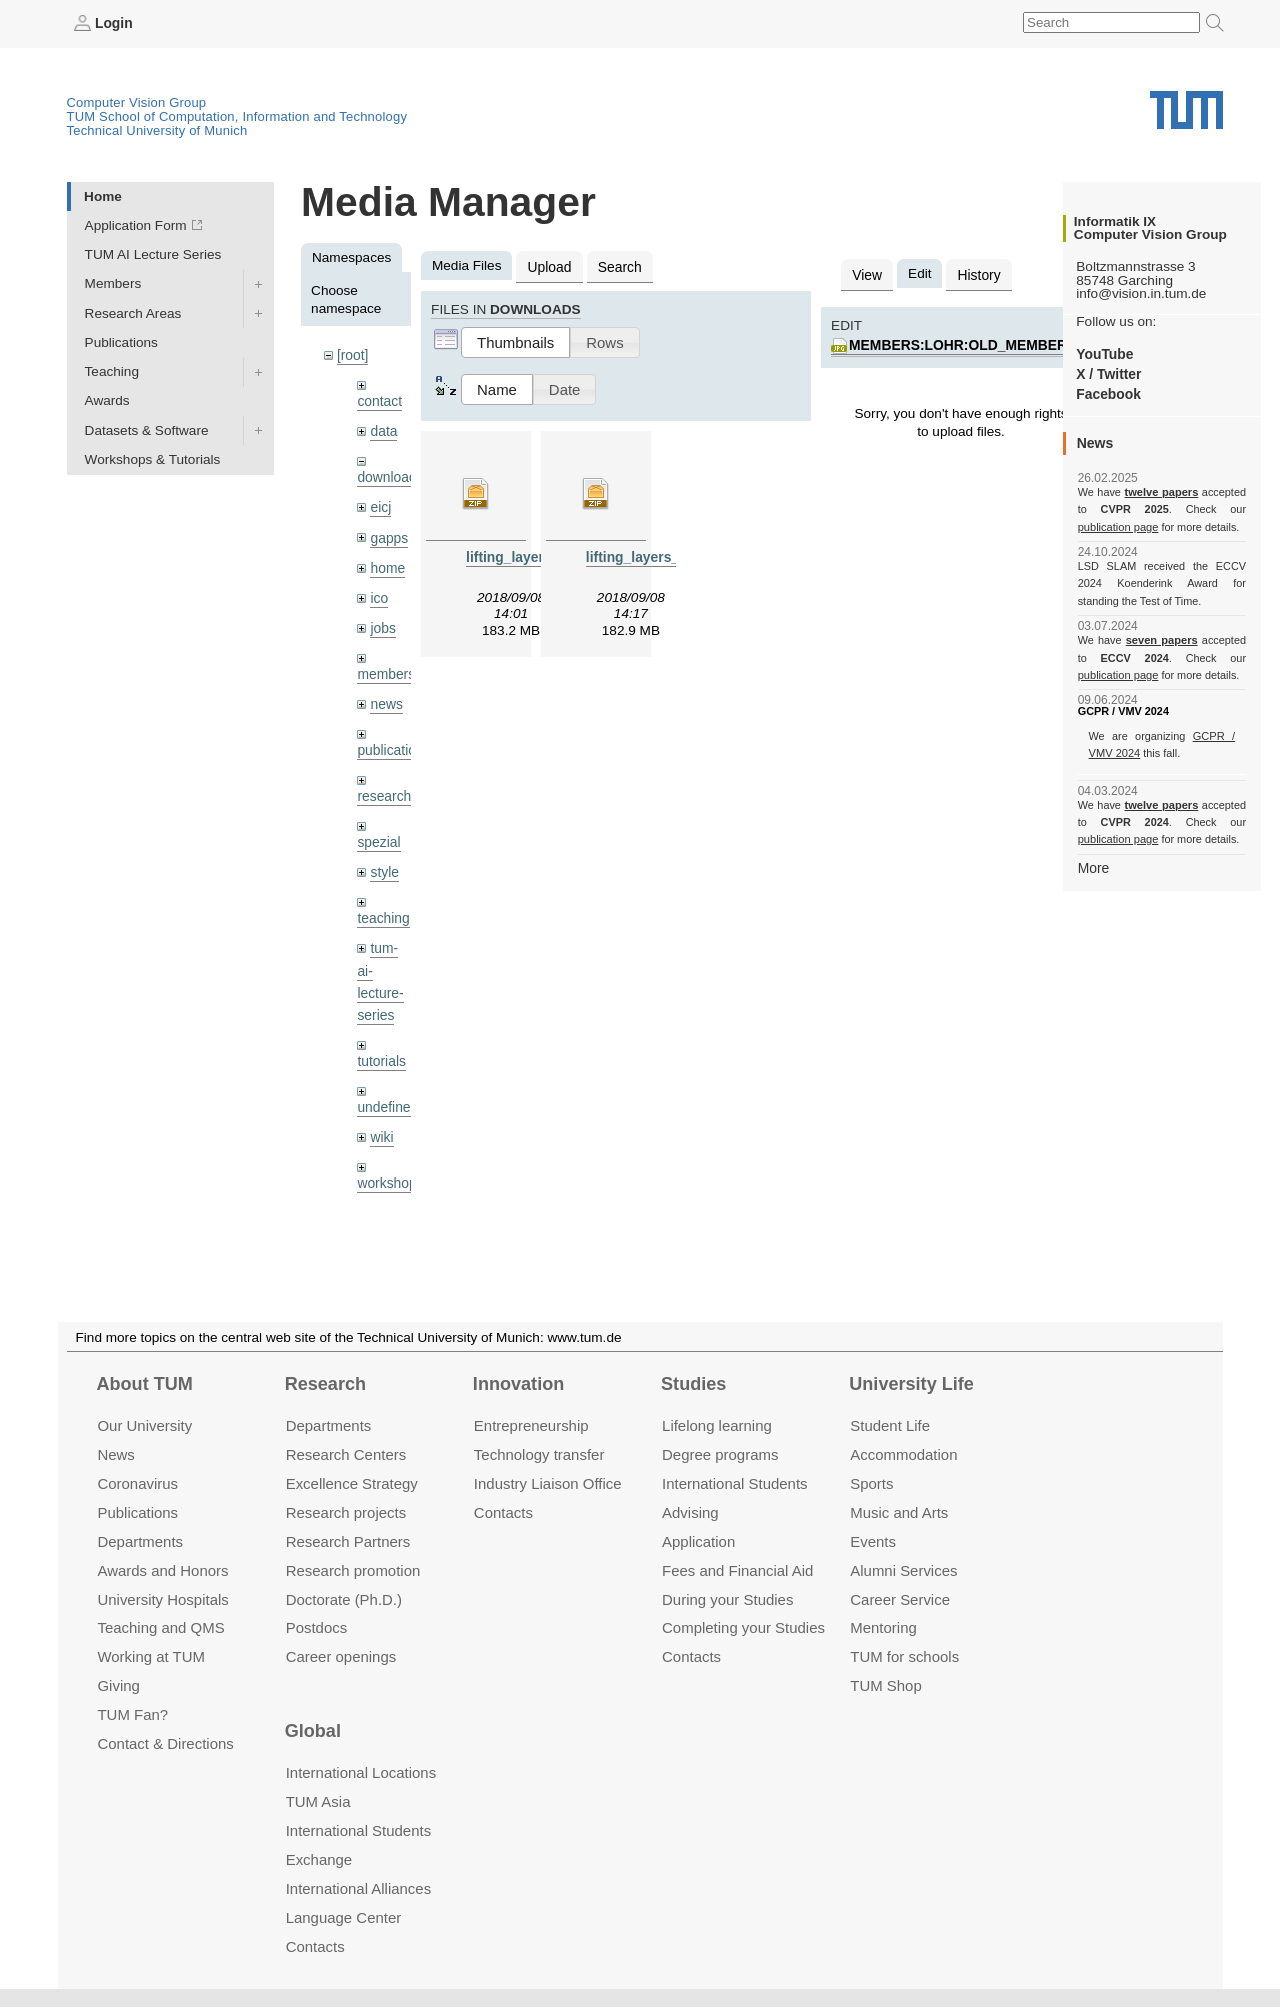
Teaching (112, 371)
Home (103, 195)
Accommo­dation (903, 1454)
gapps (388, 534)
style (384, 865)
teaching (382, 911)
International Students (734, 1483)
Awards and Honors (162, 1570)
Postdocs (317, 1627)
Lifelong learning (717, 1425)
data (383, 429)
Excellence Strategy (352, 1483)
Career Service (900, 1598)
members (385, 669)
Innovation (518, 1384)
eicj (380, 504)
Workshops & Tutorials (153, 458)
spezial (378, 835)
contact (379, 399)
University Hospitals (162, 1598)
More (1093, 866)
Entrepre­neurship (531, 1425)
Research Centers (346, 1454)
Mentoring (883, 1627)
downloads (389, 475)
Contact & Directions (165, 1743)
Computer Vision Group (137, 102)
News (115, 1454)
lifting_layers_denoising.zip (675, 555)
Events (873, 1541)
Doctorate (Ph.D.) (344, 1598)
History (977, 273)
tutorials (381, 1051)
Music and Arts (899, 1512)
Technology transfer (539, 1454)
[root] (352, 354)
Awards (107, 400)
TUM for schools (904, 1656)
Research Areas (133, 312)
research (383, 790)
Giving (118, 1685)
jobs (382, 623)
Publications (121, 341)
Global (313, 1731)
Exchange (319, 1859)
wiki (381, 1126)
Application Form (136, 225)
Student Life (890, 1425)
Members (113, 283)
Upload (548, 265)
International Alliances (358, 1888)
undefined (387, 1097)
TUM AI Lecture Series (153, 254)
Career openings (341, 1656)
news (386, 699)
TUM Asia (318, 1801)
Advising (690, 1512)
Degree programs (720, 1454)
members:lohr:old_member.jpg (971, 343)
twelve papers (1161, 492)
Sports (871, 1483)
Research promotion (353, 1570)
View (866, 273)
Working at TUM (150, 1656)
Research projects (346, 1512)
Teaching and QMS (160, 1627)
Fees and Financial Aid (737, 1570)
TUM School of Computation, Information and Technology (237, 116)
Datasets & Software (147, 429)
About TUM (144, 1384)
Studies (693, 1384)
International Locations (361, 1772)
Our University (144, 1425)
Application (698, 1541)
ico (378, 594)
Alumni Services (903, 1570)
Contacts (503, 1512)
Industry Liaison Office (548, 1483)
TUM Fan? (132, 1714)
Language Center (344, 1917)
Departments (140, 1541)
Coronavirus (137, 1483)
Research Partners (348, 1541)
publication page (1117, 526)
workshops (389, 1172)
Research (325, 1384)
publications (393, 744)
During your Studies (727, 1598)
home (387, 564)
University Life (911, 1384)
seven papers (1161, 640)
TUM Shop (885, 1685)
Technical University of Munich (157, 130)
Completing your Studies (743, 1627)
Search (617, 265)
